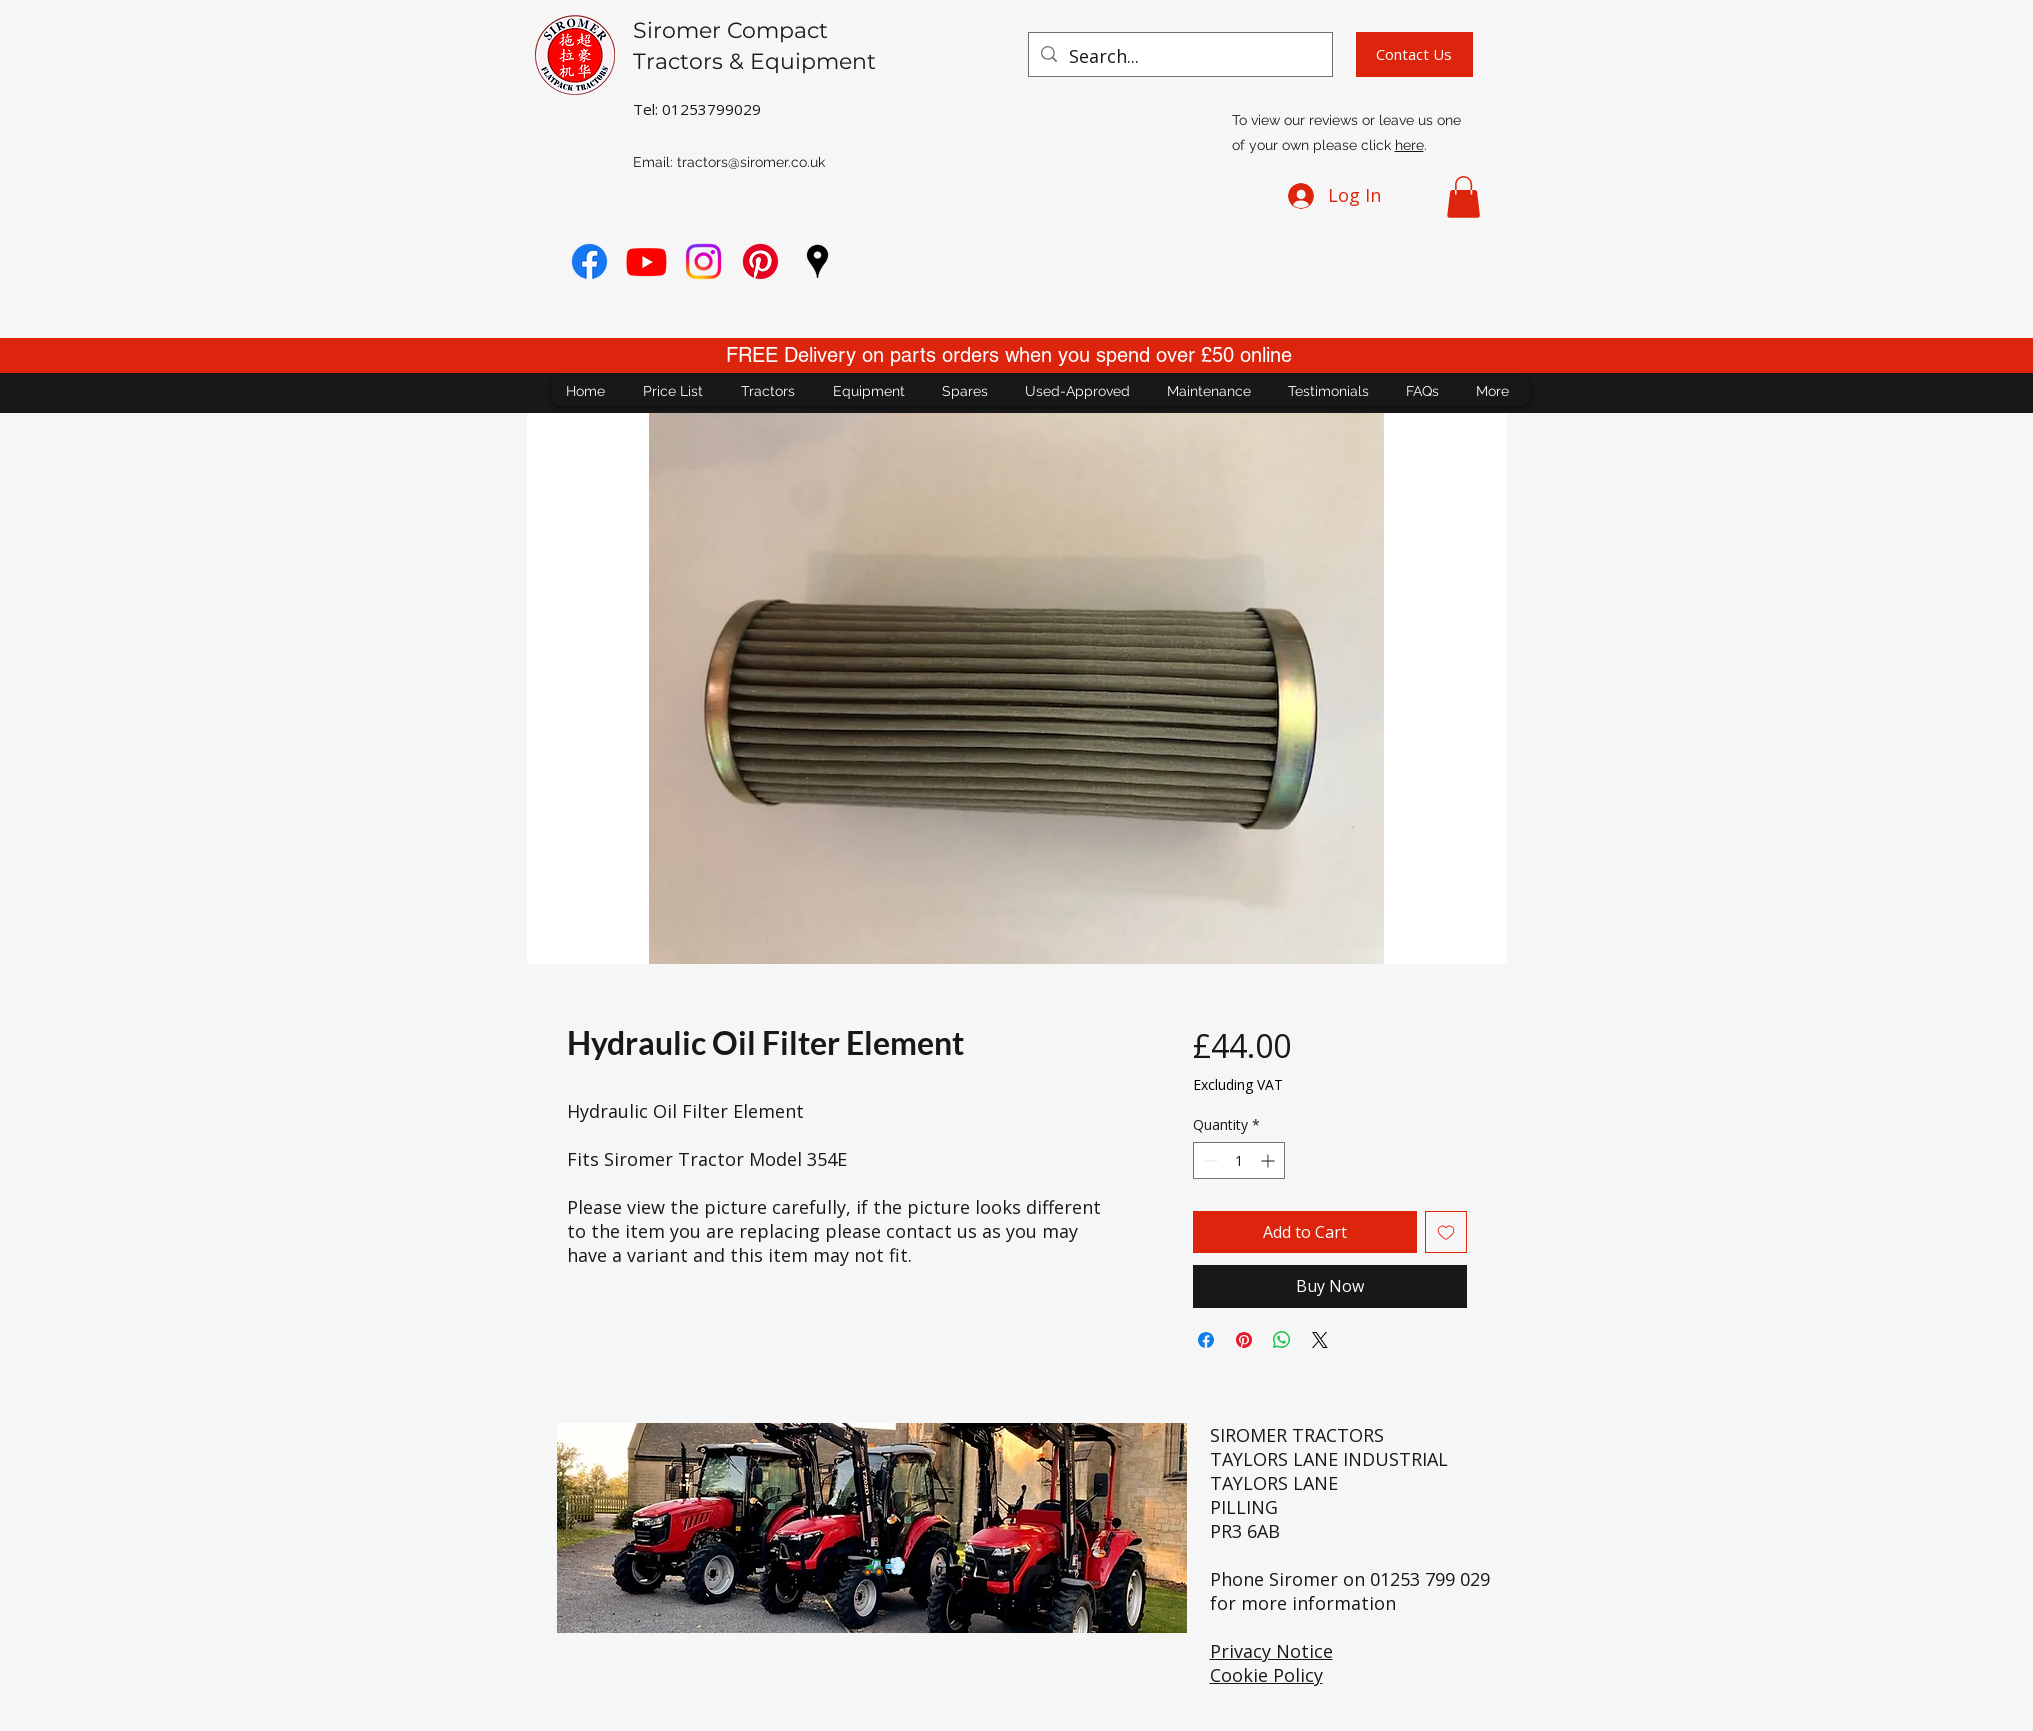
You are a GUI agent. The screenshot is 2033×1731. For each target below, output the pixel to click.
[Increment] (1269, 1160)
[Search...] (1179, 57)
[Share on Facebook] (1206, 1340)
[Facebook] (589, 261)
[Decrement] (1208, 1160)
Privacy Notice (1271, 1651)
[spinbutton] (1239, 1160)
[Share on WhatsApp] (1282, 1340)
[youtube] (646, 261)
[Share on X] (1320, 1340)
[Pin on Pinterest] (1244, 1340)
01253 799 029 (1430, 1579)
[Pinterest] (760, 261)
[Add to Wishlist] (1446, 1232)
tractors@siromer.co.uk (751, 162)
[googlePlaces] (817, 261)
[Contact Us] (1414, 54)
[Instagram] (703, 261)
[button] (1463, 197)
